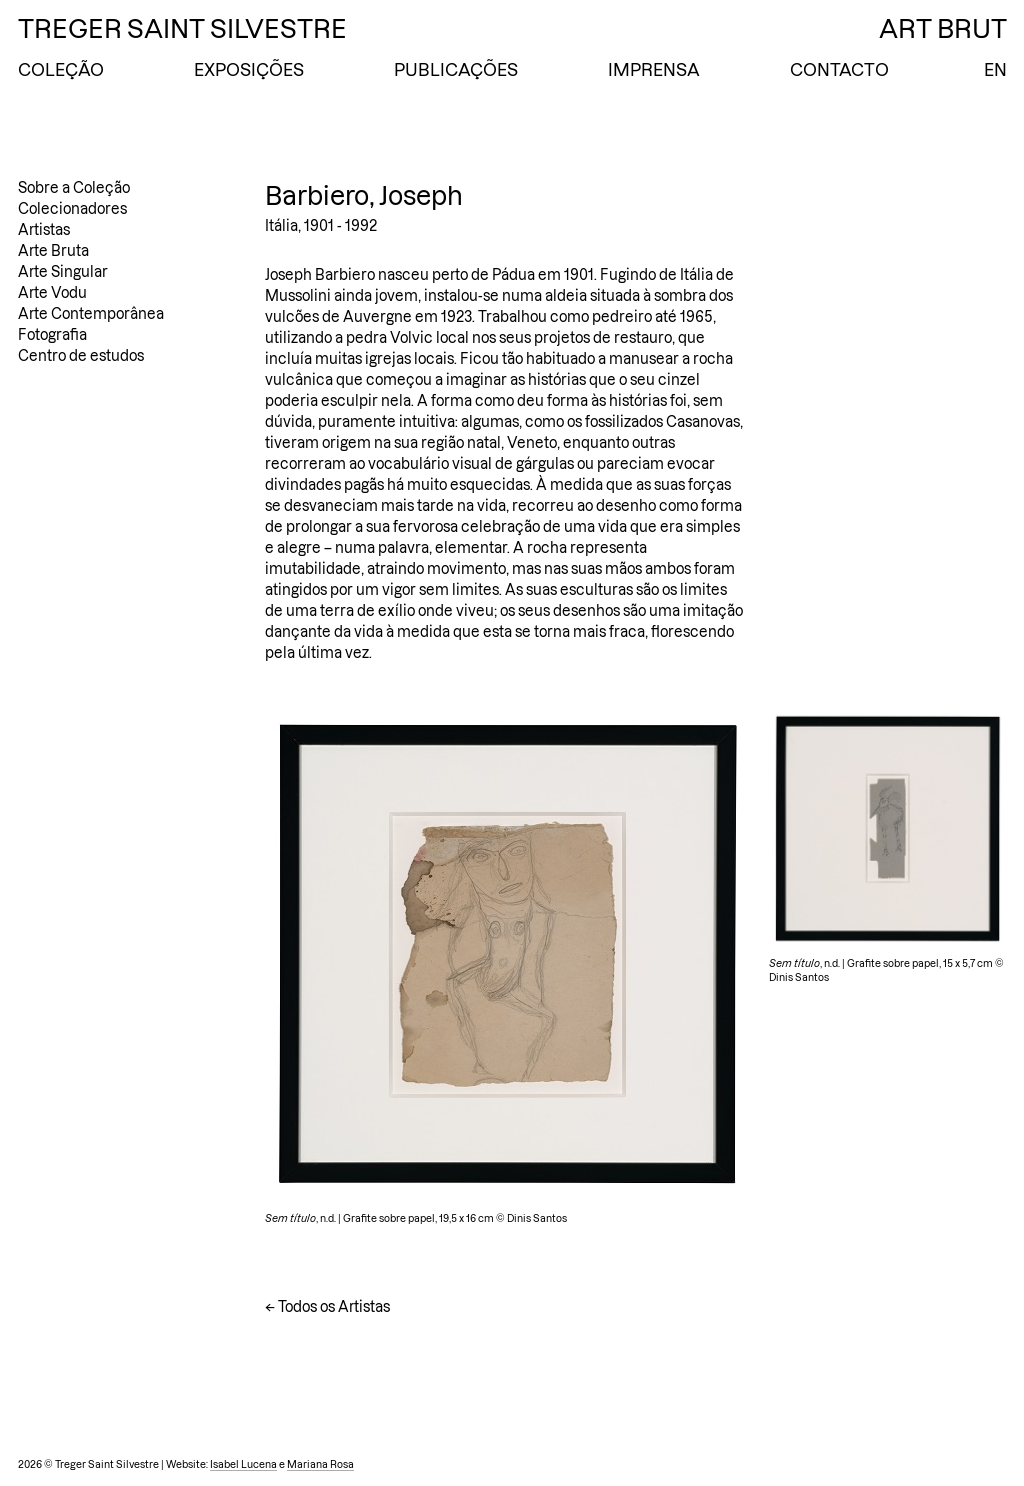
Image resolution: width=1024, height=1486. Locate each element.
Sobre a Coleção (74, 188)
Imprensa (654, 70)
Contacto (839, 70)
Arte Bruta (53, 251)
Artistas (44, 230)
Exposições (249, 70)
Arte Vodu (52, 293)
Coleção (61, 70)
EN (995, 70)
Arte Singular (63, 272)
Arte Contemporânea (91, 314)
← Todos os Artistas (327, 1307)
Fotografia (52, 335)
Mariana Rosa (320, 1464)
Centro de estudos (81, 356)
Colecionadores (72, 209)
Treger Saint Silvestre (182, 29)
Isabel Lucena (243, 1464)
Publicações (456, 70)
